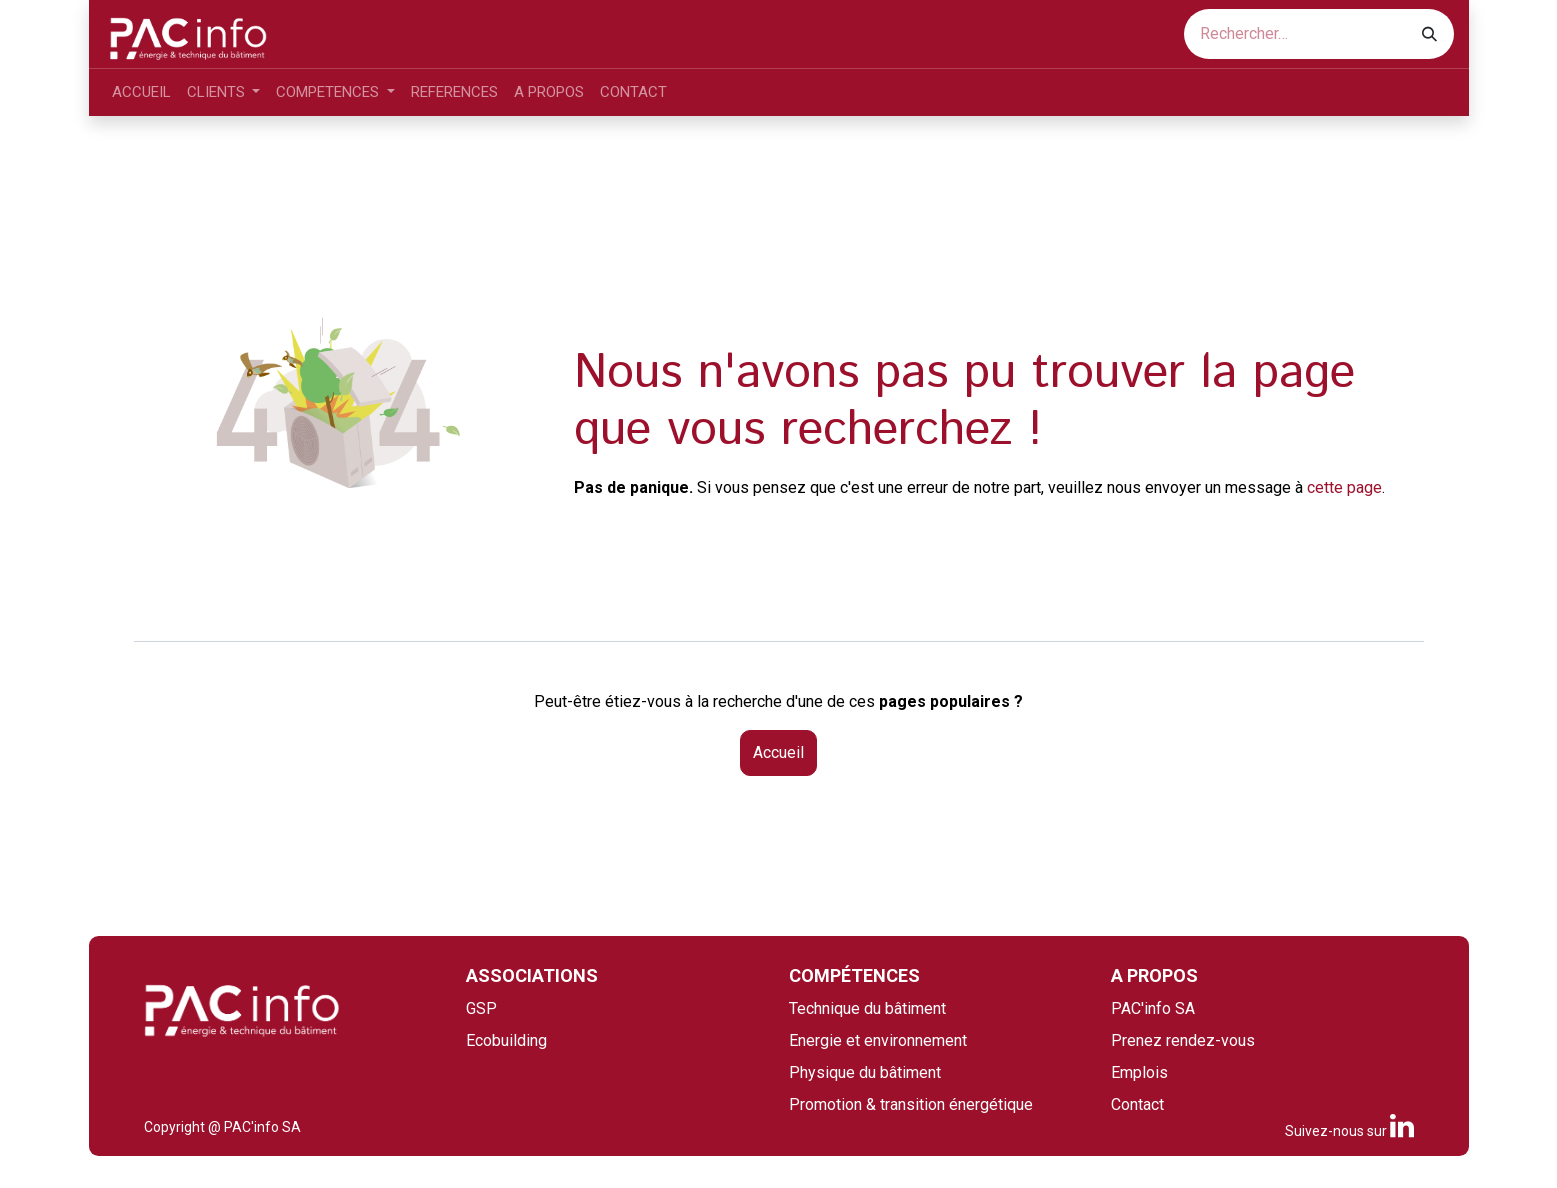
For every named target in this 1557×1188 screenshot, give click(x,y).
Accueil (778, 752)
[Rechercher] (1429, 34)
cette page (1344, 487)
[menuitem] (141, 92)
